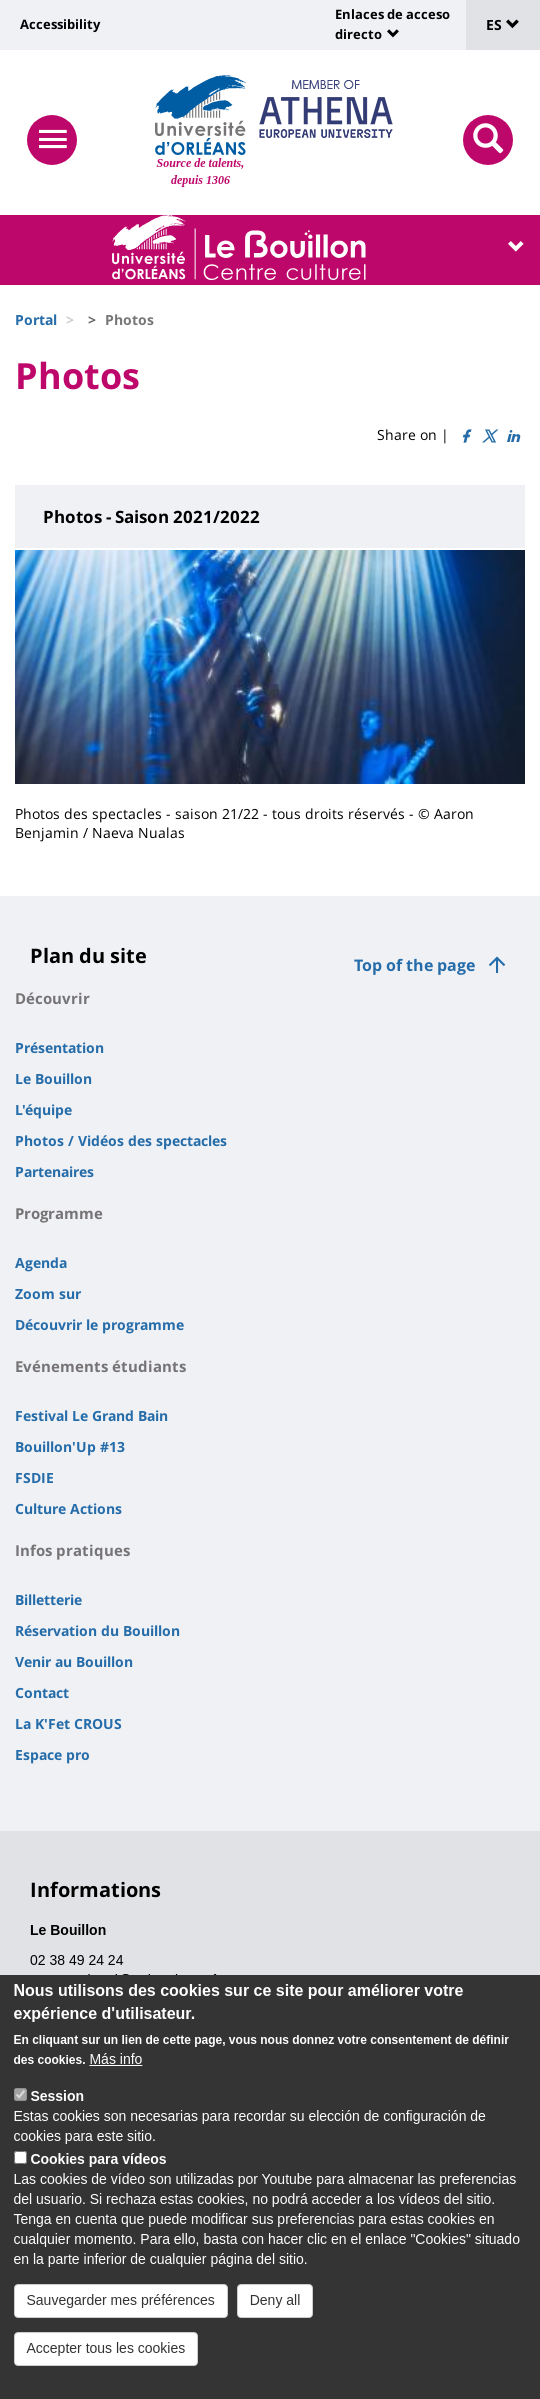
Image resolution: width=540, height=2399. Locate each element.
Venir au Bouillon (74, 1661)
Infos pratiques (72, 1550)
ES (503, 24)
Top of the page (414, 965)
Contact (42, 1692)
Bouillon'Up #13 (70, 1446)
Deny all (275, 2305)
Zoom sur (48, 1293)
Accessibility (60, 24)
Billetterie (48, 1599)
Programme (59, 1213)
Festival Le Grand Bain (91, 1415)
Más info (115, 2064)
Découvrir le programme (99, 1324)
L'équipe (43, 1109)
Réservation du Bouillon (97, 1630)
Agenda (41, 1262)
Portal (36, 319)
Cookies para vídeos (98, 2164)
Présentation (59, 1047)
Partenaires (54, 1171)
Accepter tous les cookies (106, 2353)
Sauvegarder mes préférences (121, 2305)
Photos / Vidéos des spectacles (121, 1140)
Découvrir (52, 998)
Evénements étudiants (100, 1366)
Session (57, 2101)
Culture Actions (68, 1508)
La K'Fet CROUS (68, 1723)
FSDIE (34, 1477)
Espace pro (52, 1754)
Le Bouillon (53, 1078)
